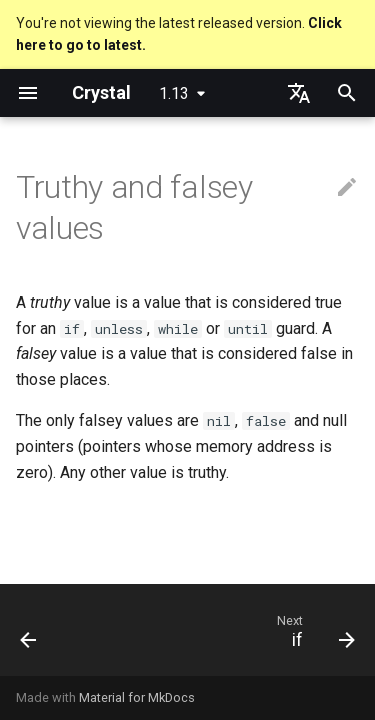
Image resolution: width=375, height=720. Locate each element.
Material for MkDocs (137, 697)
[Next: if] (313, 636)
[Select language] (299, 93)
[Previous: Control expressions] (29, 636)
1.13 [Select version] (174, 93)
